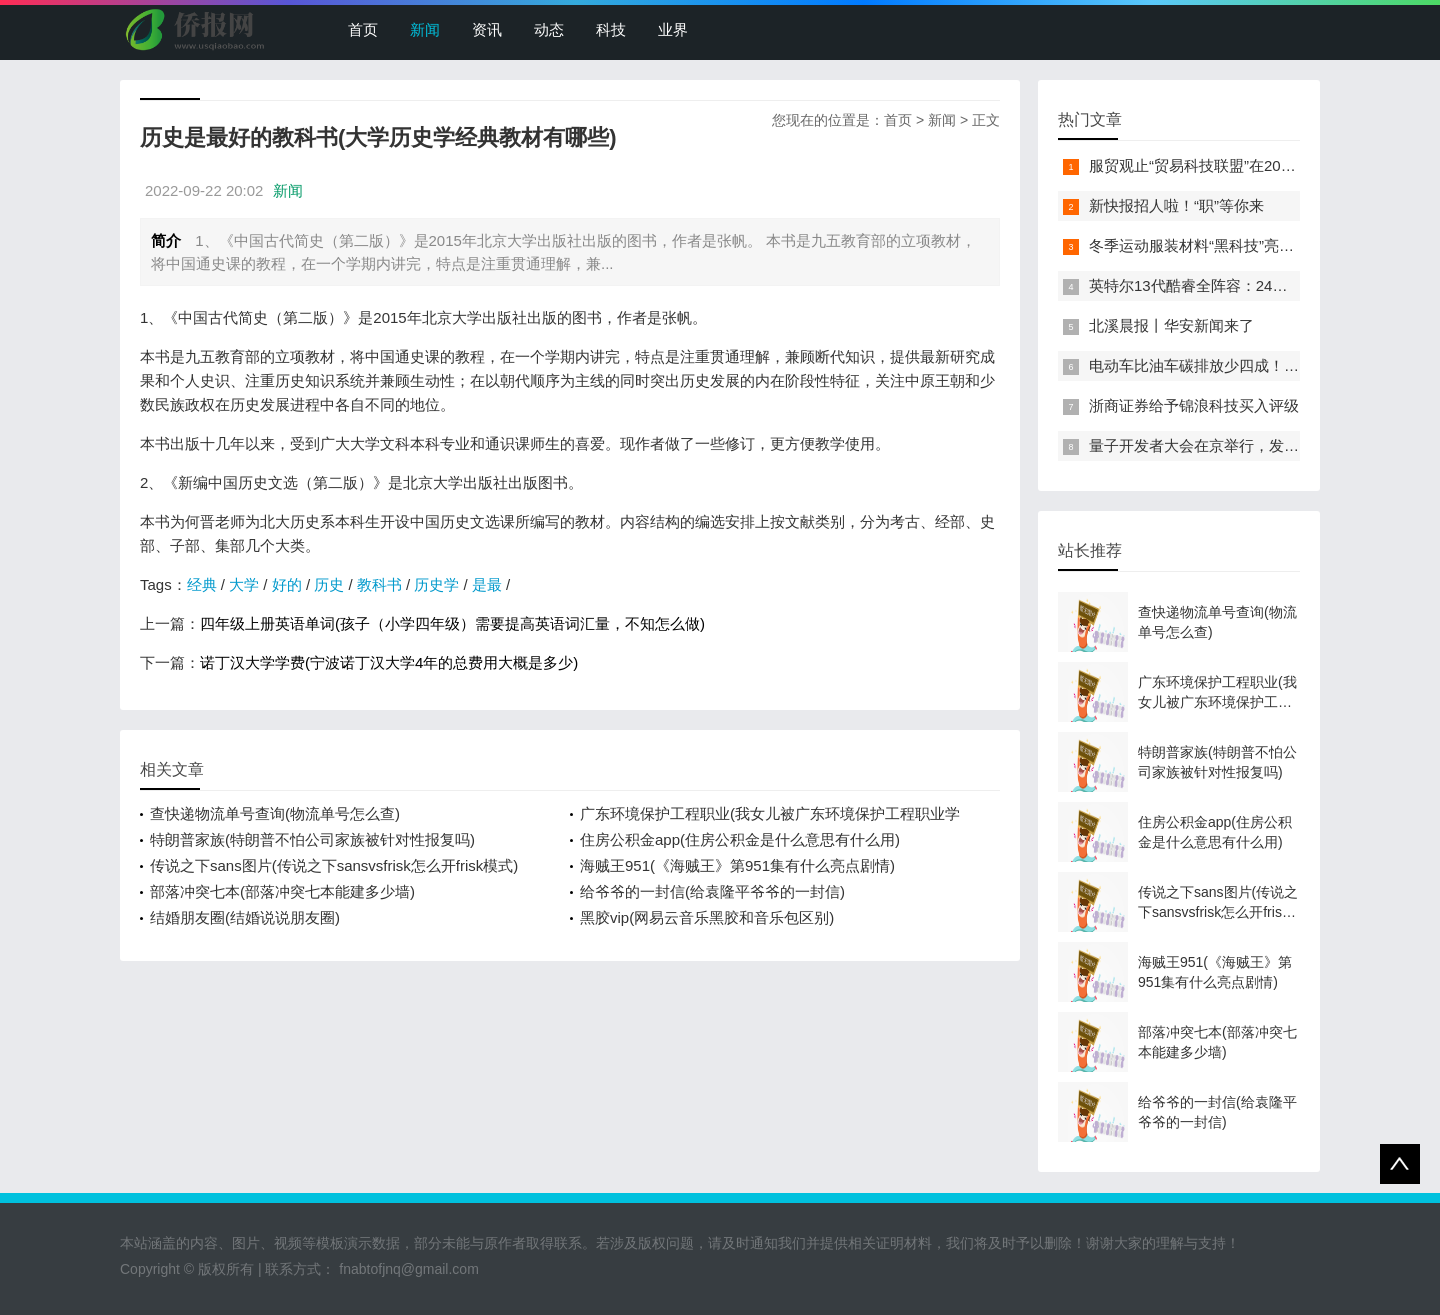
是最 (487, 584)
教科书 (379, 584)
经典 (202, 584)
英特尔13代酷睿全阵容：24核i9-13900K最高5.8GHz (1263, 285)
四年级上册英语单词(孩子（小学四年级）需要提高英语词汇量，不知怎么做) (452, 623)
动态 (549, 29)
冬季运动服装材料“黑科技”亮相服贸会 (1214, 245)
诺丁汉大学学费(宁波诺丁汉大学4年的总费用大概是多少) (389, 662)
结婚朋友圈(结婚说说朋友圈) (245, 917)
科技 (611, 29)
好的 (287, 584)
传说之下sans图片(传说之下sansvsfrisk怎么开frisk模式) (334, 865)
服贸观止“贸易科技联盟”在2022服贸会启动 (1230, 165)
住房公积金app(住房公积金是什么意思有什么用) (740, 839)
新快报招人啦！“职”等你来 (1176, 205)
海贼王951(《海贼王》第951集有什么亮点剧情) (737, 865)
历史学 (436, 584)
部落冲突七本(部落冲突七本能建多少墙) (282, 891)
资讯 (487, 29)
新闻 (425, 29)
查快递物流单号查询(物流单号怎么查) (275, 813)
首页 (363, 29)
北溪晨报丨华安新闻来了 (1171, 325)
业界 (673, 29)
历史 (329, 584)
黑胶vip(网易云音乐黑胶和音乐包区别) (707, 917)
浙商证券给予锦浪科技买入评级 (1194, 405)
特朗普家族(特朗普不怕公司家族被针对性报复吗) (312, 839)
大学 (244, 584)
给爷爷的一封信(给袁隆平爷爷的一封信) (712, 891)
